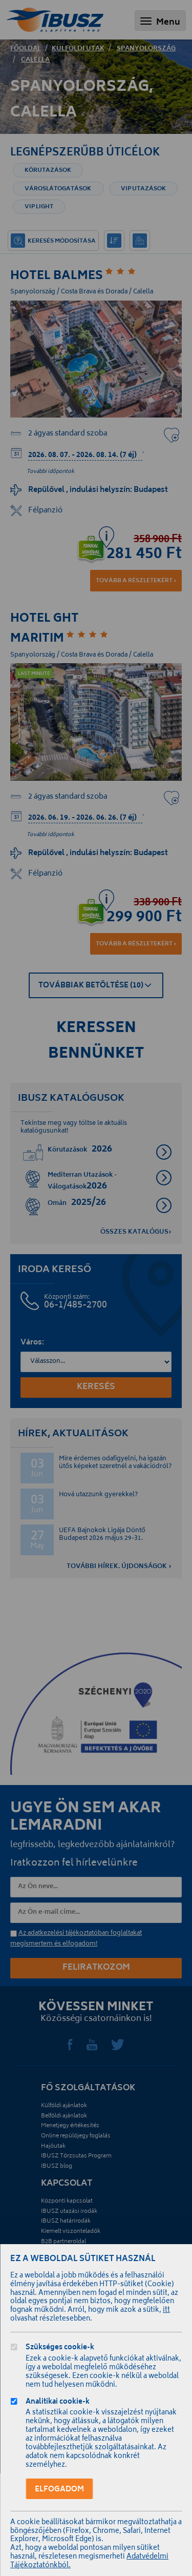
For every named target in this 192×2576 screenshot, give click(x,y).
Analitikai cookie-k (58, 2403)
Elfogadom (59, 2489)
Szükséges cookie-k (60, 2348)
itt (166, 2310)
